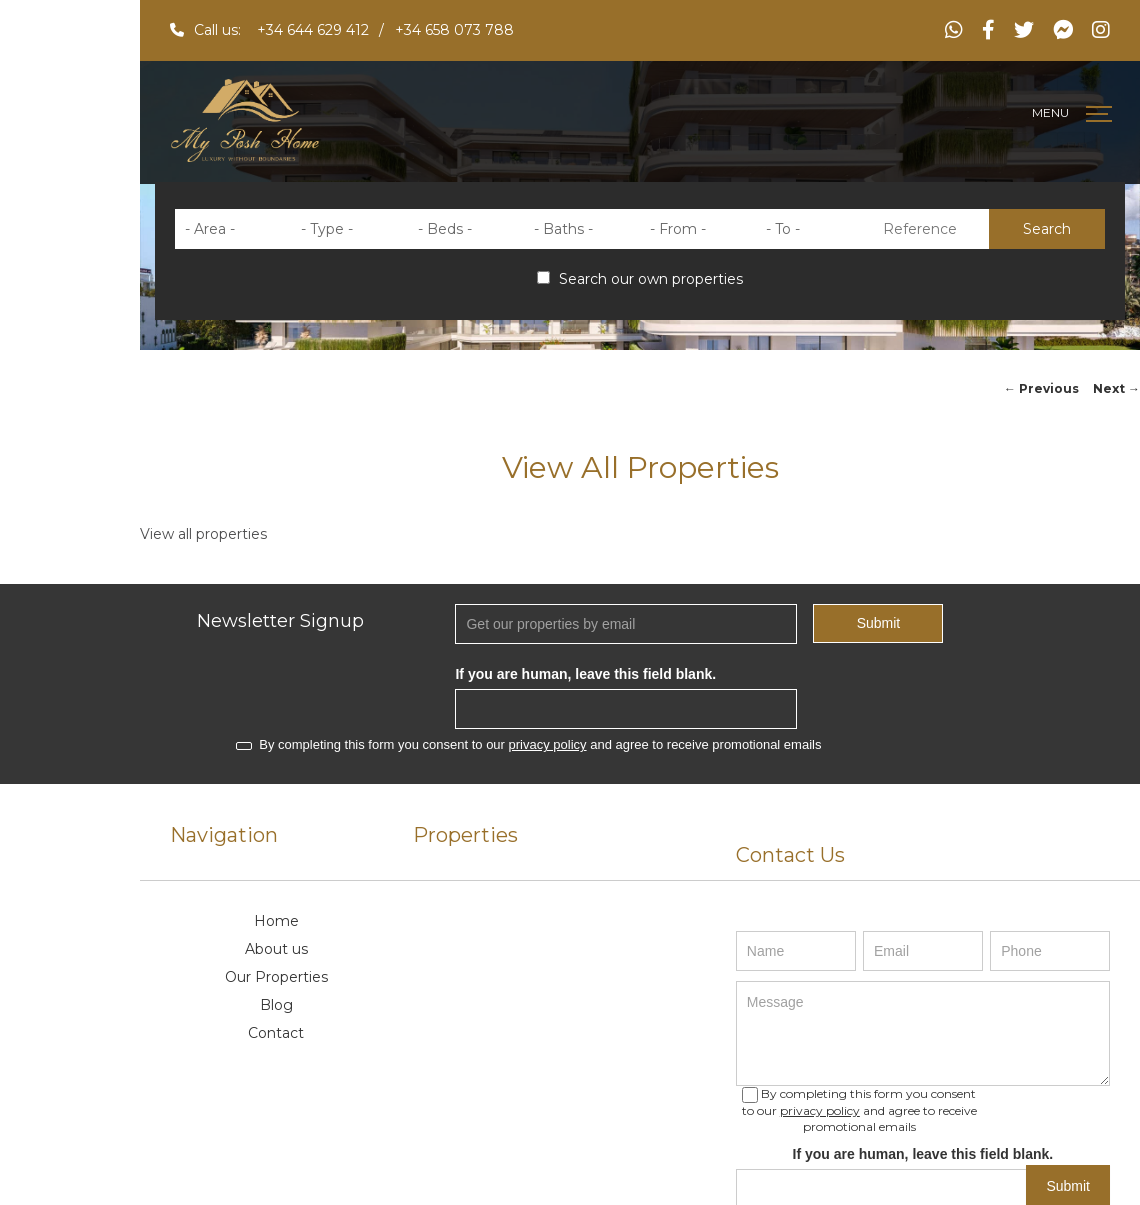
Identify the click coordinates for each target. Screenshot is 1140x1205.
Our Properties (276, 977)
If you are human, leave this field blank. (585, 674)
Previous (1041, 388)
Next (1116, 388)
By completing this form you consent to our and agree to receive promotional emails (529, 744)
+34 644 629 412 (313, 30)
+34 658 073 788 (454, 30)
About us (276, 949)
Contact (276, 1033)
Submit (879, 623)
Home (276, 921)
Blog (276, 1005)
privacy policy (548, 744)
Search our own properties (640, 279)
